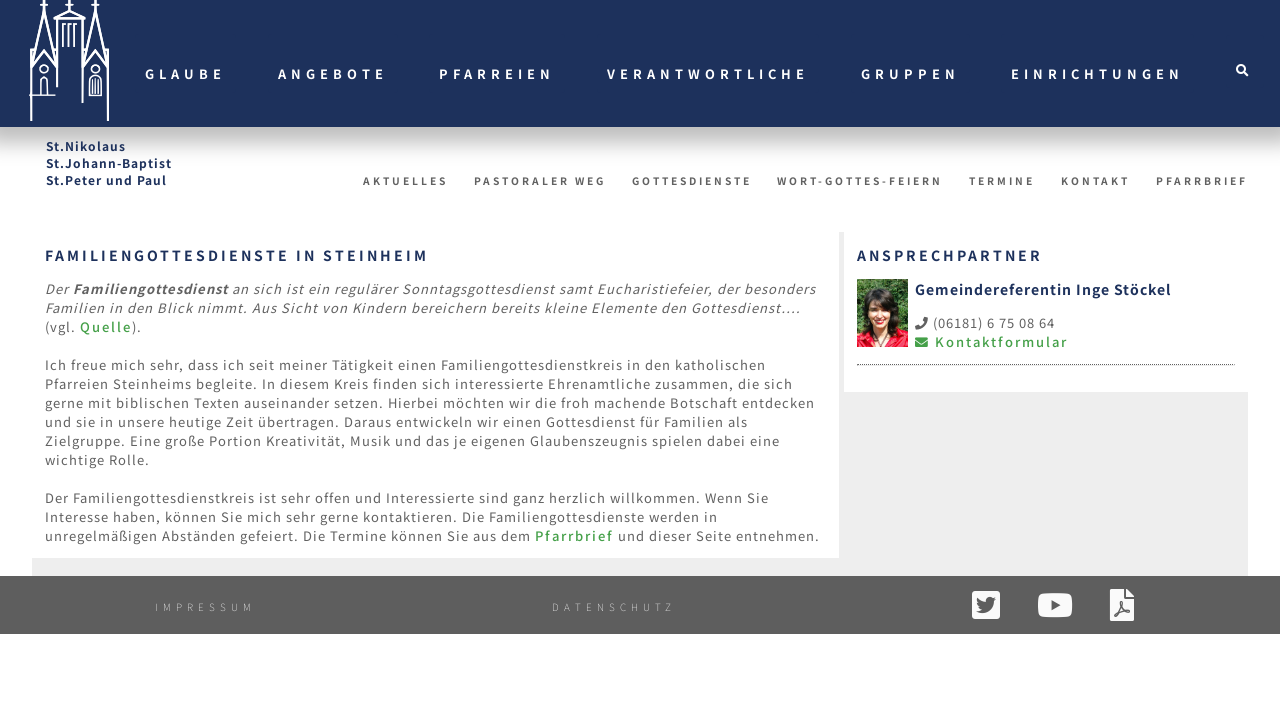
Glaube (185, 73)
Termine (1002, 180)
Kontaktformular (991, 341)
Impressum (205, 606)
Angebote (333, 73)
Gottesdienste (692, 180)
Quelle (106, 326)
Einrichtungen (1097, 73)
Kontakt (1095, 180)
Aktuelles (405, 180)
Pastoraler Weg (540, 180)
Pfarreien (497, 73)
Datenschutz (614, 606)
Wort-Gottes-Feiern (860, 180)
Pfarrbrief (1202, 180)
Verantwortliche (708, 73)
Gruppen (910, 73)
